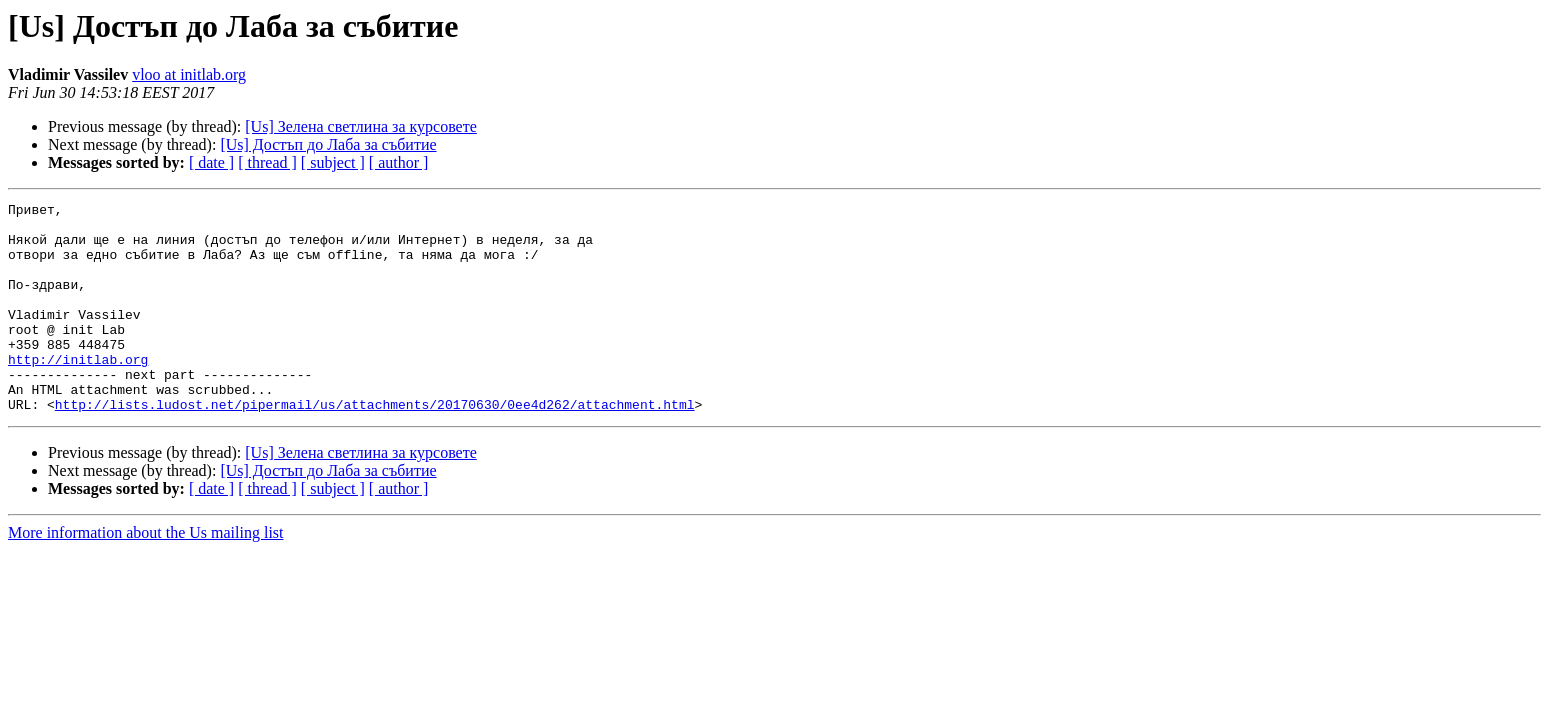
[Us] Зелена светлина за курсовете (361, 126)
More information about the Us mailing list (146, 574)
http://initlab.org (78, 392)
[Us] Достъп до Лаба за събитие (328, 144)
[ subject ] (333, 162)
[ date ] (211, 162)
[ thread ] (267, 162)
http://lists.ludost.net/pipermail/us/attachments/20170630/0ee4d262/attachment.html (375, 446)
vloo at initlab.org (189, 74)
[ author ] (399, 162)
